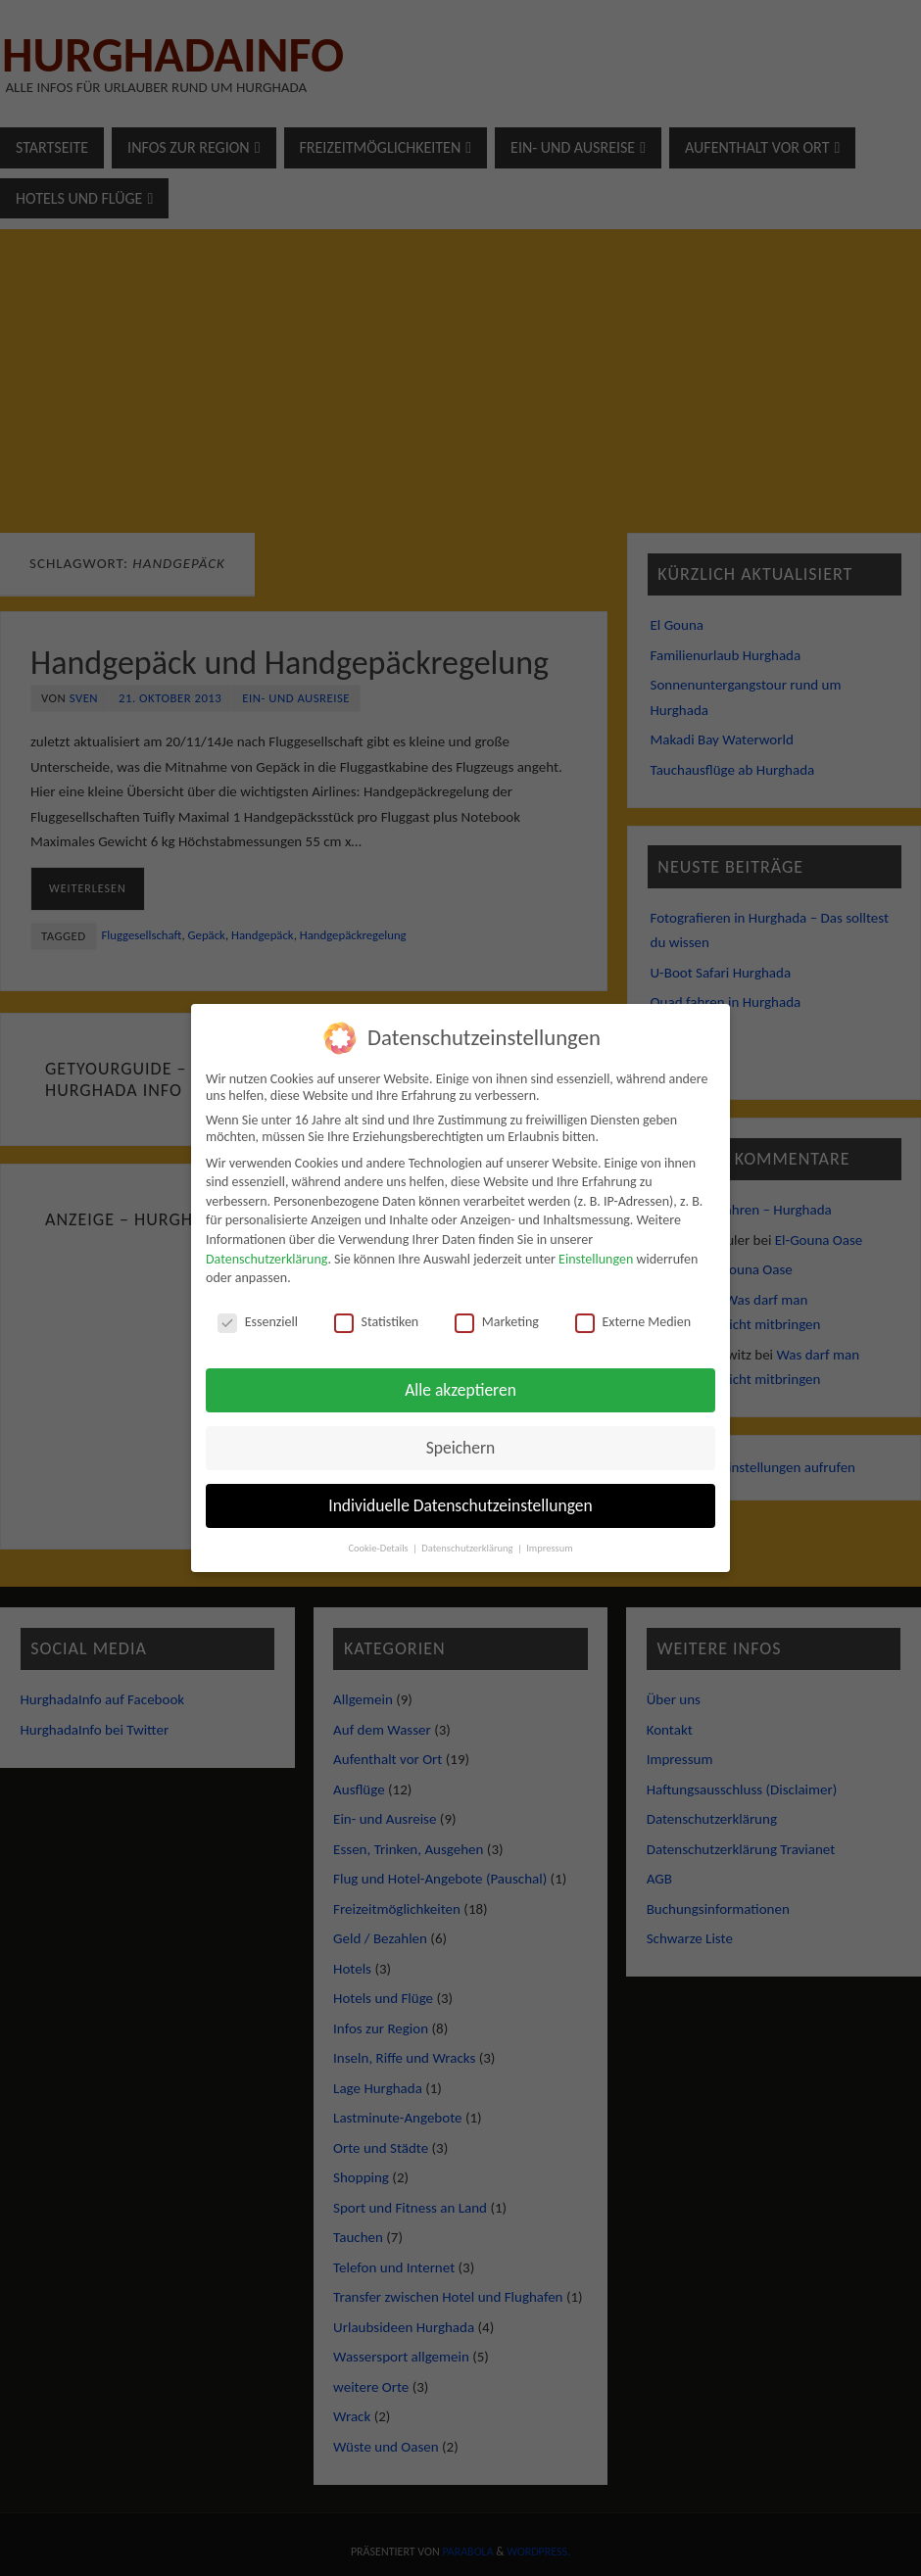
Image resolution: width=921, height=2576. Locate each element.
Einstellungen (595, 1259)
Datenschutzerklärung (266, 1259)
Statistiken (376, 1321)
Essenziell (258, 1321)
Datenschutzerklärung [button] (468, 1548)
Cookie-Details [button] (379, 1548)
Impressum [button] (549, 1548)
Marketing (497, 1321)
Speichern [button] (461, 1447)
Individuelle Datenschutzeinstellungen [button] (460, 1505)
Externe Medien (633, 1321)
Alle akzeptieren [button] (460, 1390)
